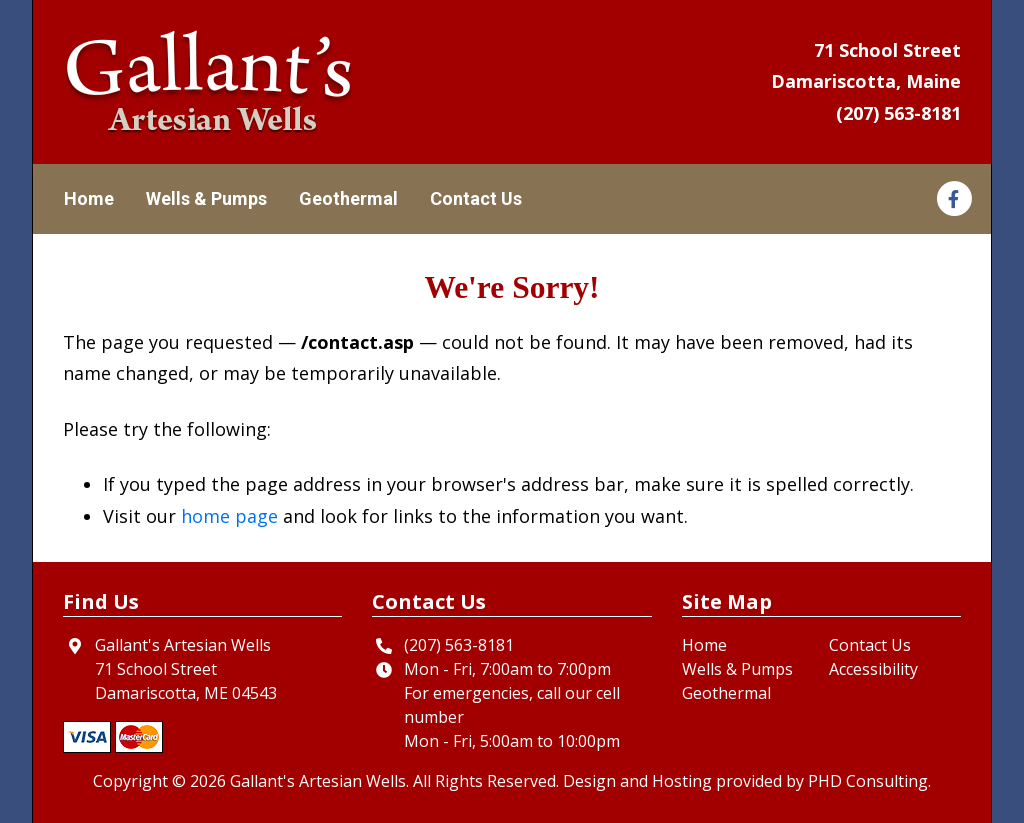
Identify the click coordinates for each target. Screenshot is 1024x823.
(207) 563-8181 (898, 113)
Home (89, 198)
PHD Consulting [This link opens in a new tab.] (868, 781)
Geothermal (348, 198)
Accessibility (873, 669)
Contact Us (476, 198)
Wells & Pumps (206, 198)
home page (229, 516)
